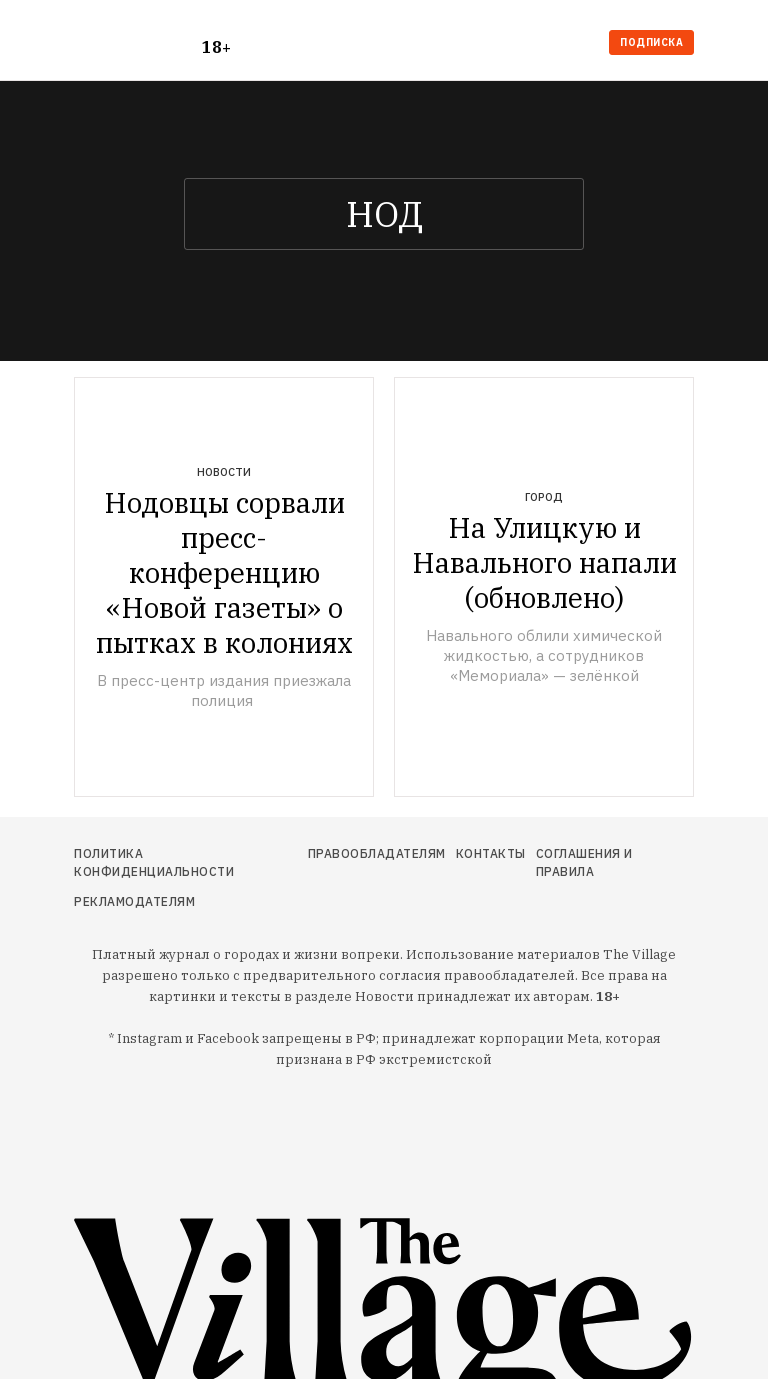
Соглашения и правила (584, 862)
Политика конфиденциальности (154, 862)
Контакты (491, 853)
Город (544, 497)
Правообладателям (377, 853)
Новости (224, 472)
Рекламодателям (134, 901)
